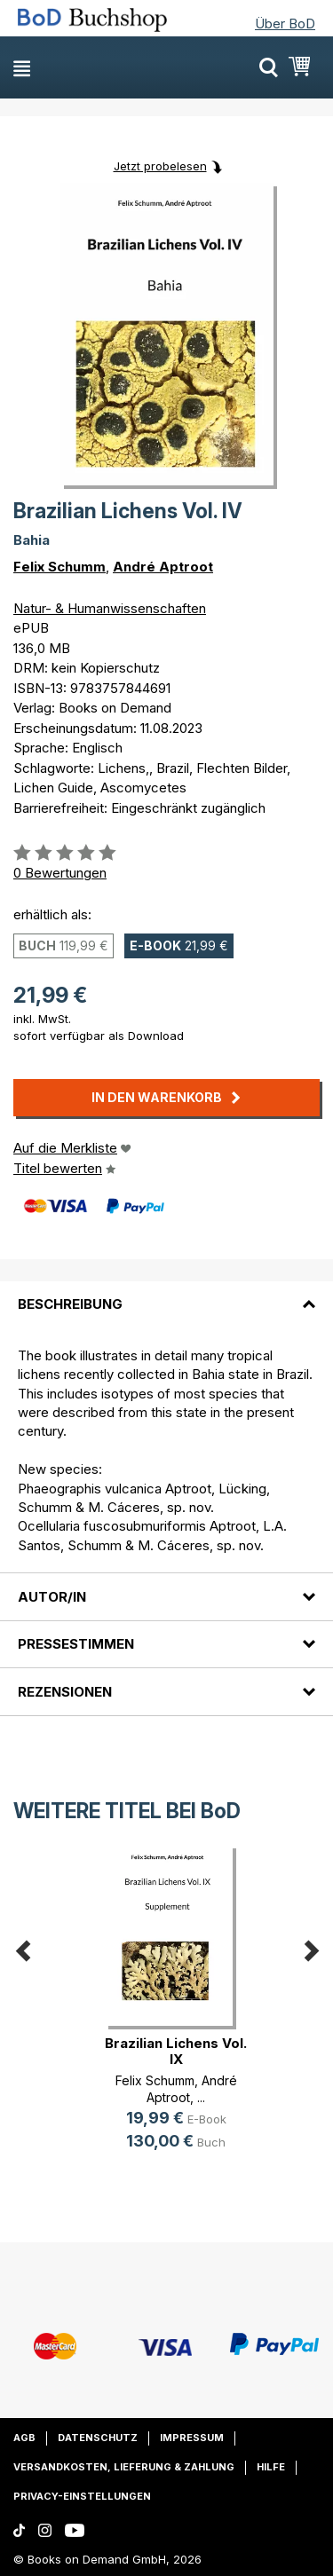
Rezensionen (65, 1691)
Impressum (192, 2437)
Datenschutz (98, 2437)
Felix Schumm (59, 566)
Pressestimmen (76, 1643)
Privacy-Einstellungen (82, 2496)
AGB (24, 2437)
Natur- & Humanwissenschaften (109, 608)
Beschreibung (70, 1304)
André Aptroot (163, 566)
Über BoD (285, 23)
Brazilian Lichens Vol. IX (176, 2051)
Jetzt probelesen (160, 166)
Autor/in (52, 1596)
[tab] (166, 1293)
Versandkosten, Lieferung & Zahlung (123, 2467)
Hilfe (271, 2467)
